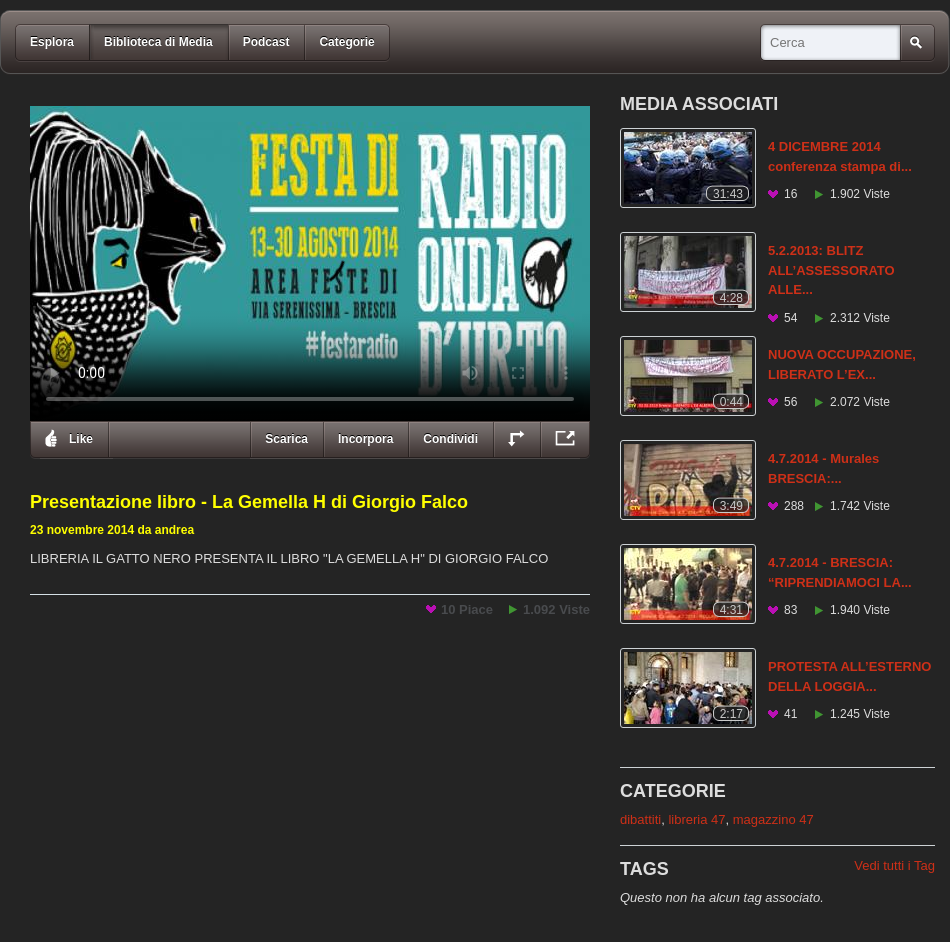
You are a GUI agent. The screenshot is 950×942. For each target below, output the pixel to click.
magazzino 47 (773, 819)
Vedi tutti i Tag (894, 865)
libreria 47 (696, 819)
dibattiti (640, 819)
